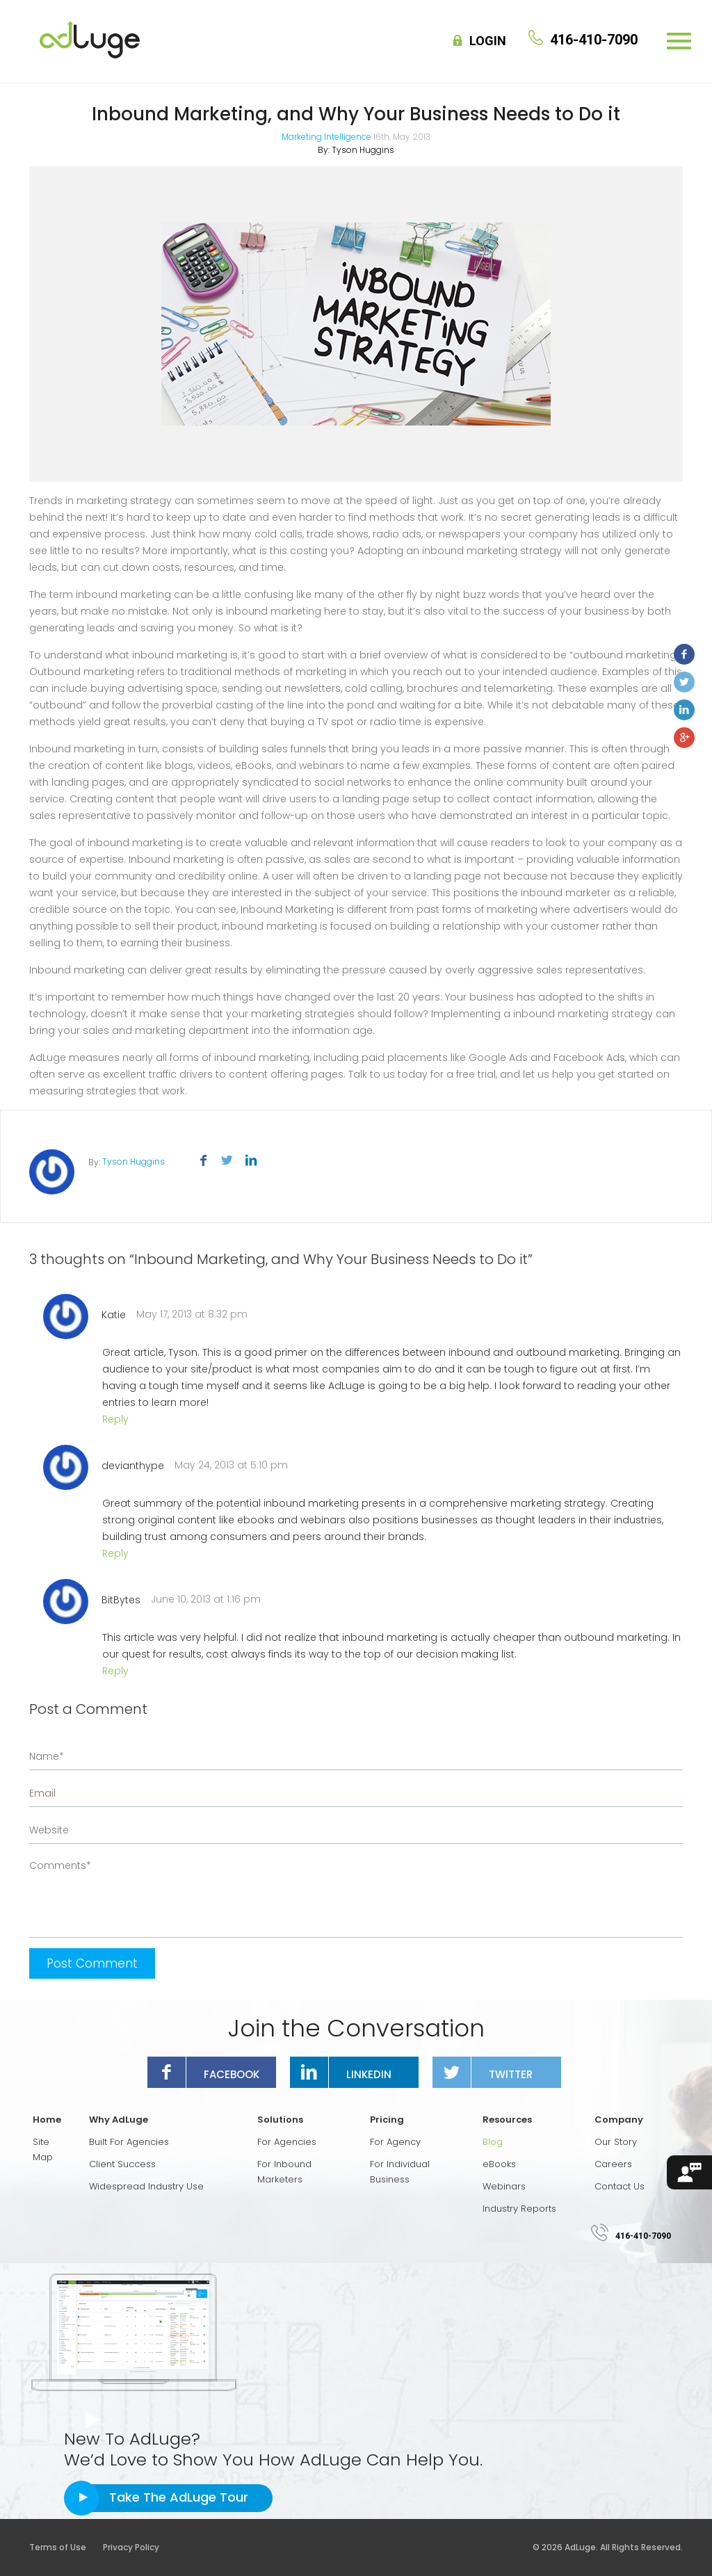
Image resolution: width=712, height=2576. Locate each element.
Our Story (615, 2141)
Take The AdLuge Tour (178, 2497)
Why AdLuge (118, 2119)
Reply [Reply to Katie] (115, 1419)
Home (47, 2119)
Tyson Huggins (363, 150)
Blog (493, 2141)
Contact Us (619, 2186)
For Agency (395, 2141)
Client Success (122, 2164)
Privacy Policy (131, 2547)
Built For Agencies (129, 2141)
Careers (613, 2164)
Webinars (504, 2186)
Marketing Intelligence (326, 137)
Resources (507, 2119)
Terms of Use (65, 2547)
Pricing (387, 2119)
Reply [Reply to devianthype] (115, 1553)
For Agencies (286, 2141)
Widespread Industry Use (146, 2186)
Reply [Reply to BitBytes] (115, 1671)
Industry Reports (519, 2208)
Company (618, 2119)
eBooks (499, 2164)
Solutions (280, 2119)
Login (487, 41)
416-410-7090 (643, 2236)
